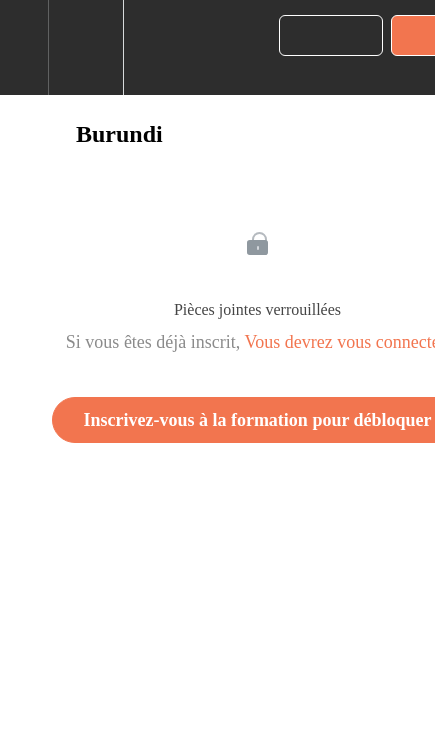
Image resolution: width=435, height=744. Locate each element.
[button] (24, 47)
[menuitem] (85, 47)
